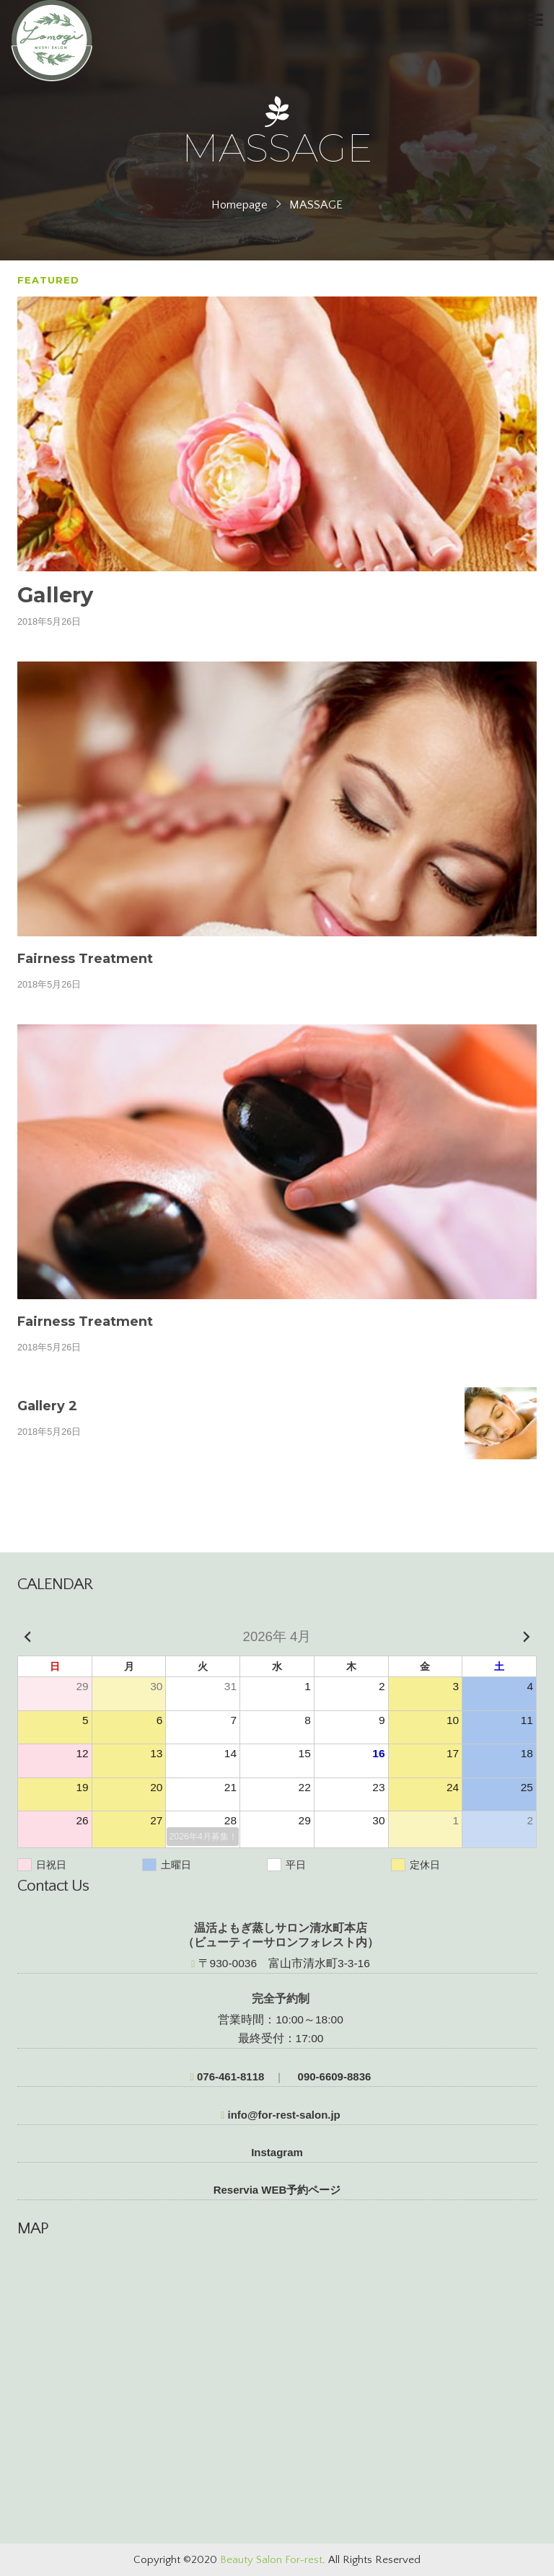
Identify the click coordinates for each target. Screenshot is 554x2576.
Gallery (55, 594)
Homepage (239, 204)
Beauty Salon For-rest (271, 2560)
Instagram (277, 2152)
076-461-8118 (227, 2076)
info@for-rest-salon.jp (280, 2115)
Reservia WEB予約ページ (277, 2190)
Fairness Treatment (85, 959)
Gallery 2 (47, 1406)
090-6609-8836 (332, 2076)
